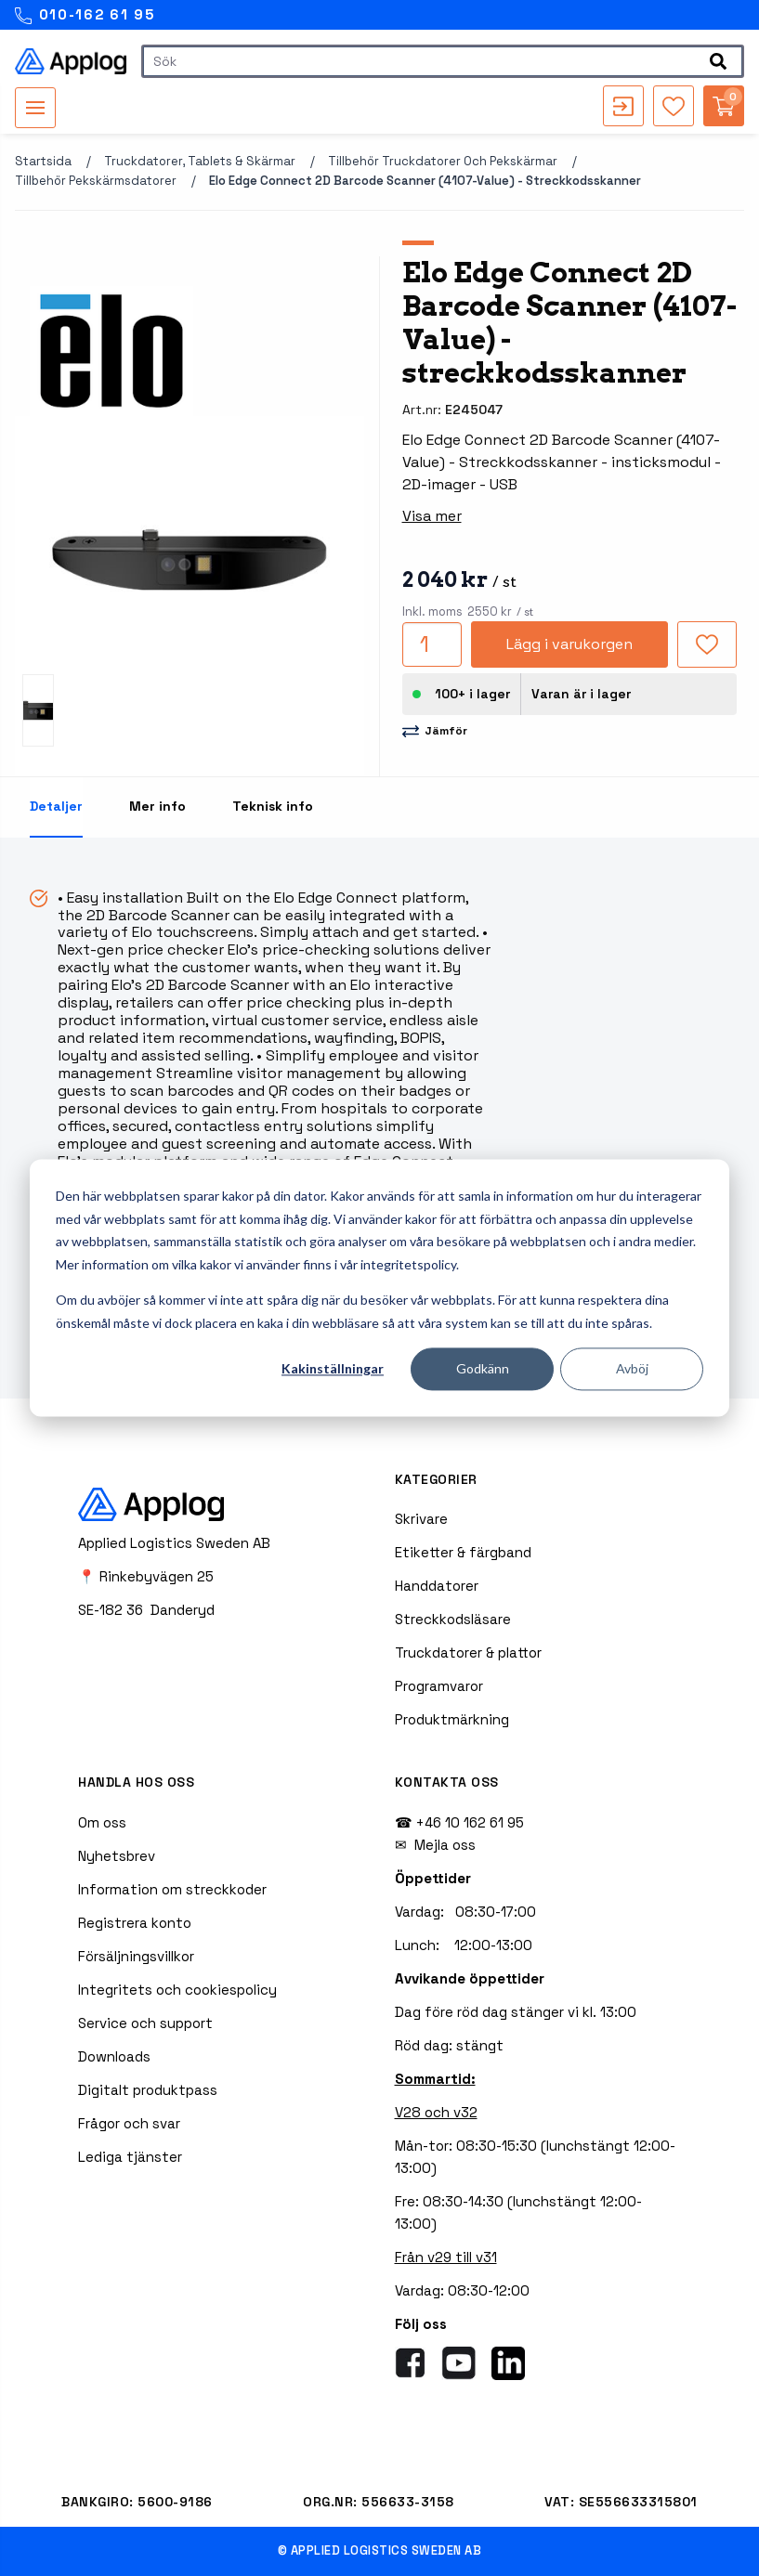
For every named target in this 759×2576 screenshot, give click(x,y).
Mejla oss (445, 1845)
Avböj (632, 1368)
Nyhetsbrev (116, 1856)
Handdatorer (436, 1585)
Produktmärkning (452, 1719)
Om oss (102, 1822)
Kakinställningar (332, 1368)
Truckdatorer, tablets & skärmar (199, 161)
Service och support (145, 2023)
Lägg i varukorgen (569, 644)
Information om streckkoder (172, 1889)
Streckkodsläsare (453, 1619)
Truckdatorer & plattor (468, 1652)
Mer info (157, 806)
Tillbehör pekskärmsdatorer (96, 181)
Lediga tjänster (130, 2157)
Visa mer (432, 516)
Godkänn (482, 1368)
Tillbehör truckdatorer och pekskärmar (442, 161)
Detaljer (56, 806)
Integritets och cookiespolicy (177, 1989)
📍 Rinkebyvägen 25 (146, 1576)
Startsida (43, 161)
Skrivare (421, 1519)
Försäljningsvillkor (136, 1956)
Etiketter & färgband (463, 1552)
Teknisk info (272, 806)
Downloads (114, 2056)
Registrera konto (134, 1923)
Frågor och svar (129, 2123)
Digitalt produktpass (147, 2090)
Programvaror (439, 1686)
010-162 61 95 (85, 15)
